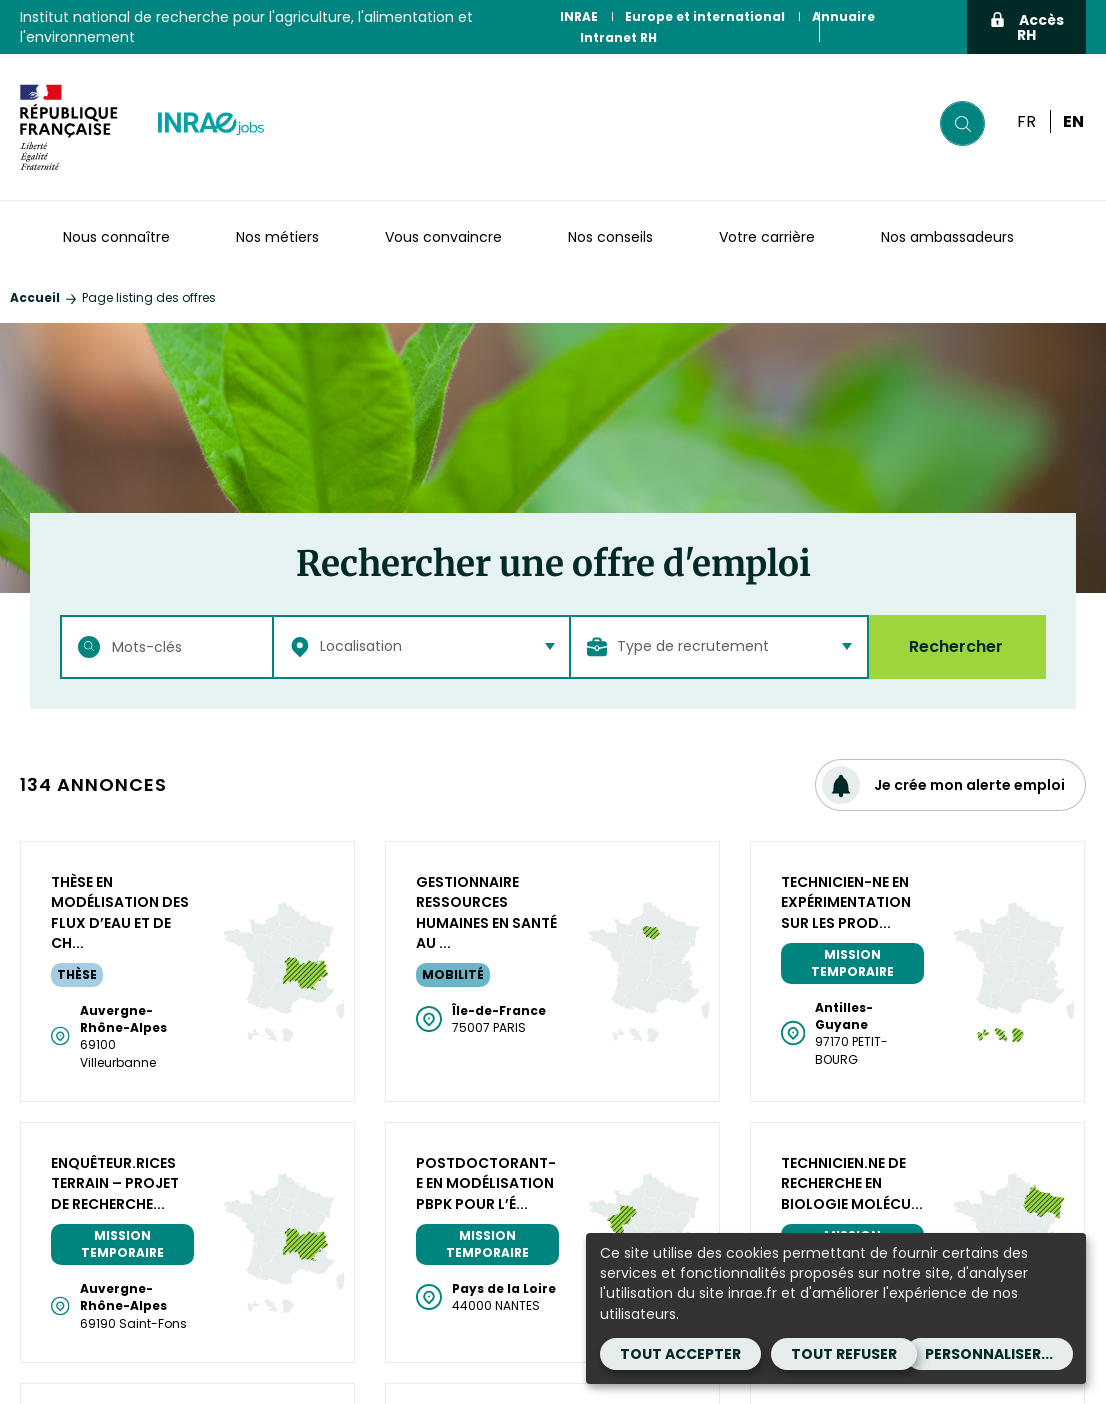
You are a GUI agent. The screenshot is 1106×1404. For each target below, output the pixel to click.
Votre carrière (767, 237)
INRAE (579, 16)
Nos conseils (610, 237)
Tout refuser (844, 1354)
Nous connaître (116, 237)
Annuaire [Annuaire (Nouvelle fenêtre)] (843, 16)
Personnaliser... (989, 1354)
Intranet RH (618, 37)
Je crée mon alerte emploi (943, 785)
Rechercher (956, 646)
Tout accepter (680, 1354)
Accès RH (1026, 27)
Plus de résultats (553, 866)
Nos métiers (277, 237)
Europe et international (705, 16)
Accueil (35, 297)
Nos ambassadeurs (947, 237)
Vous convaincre (443, 237)
